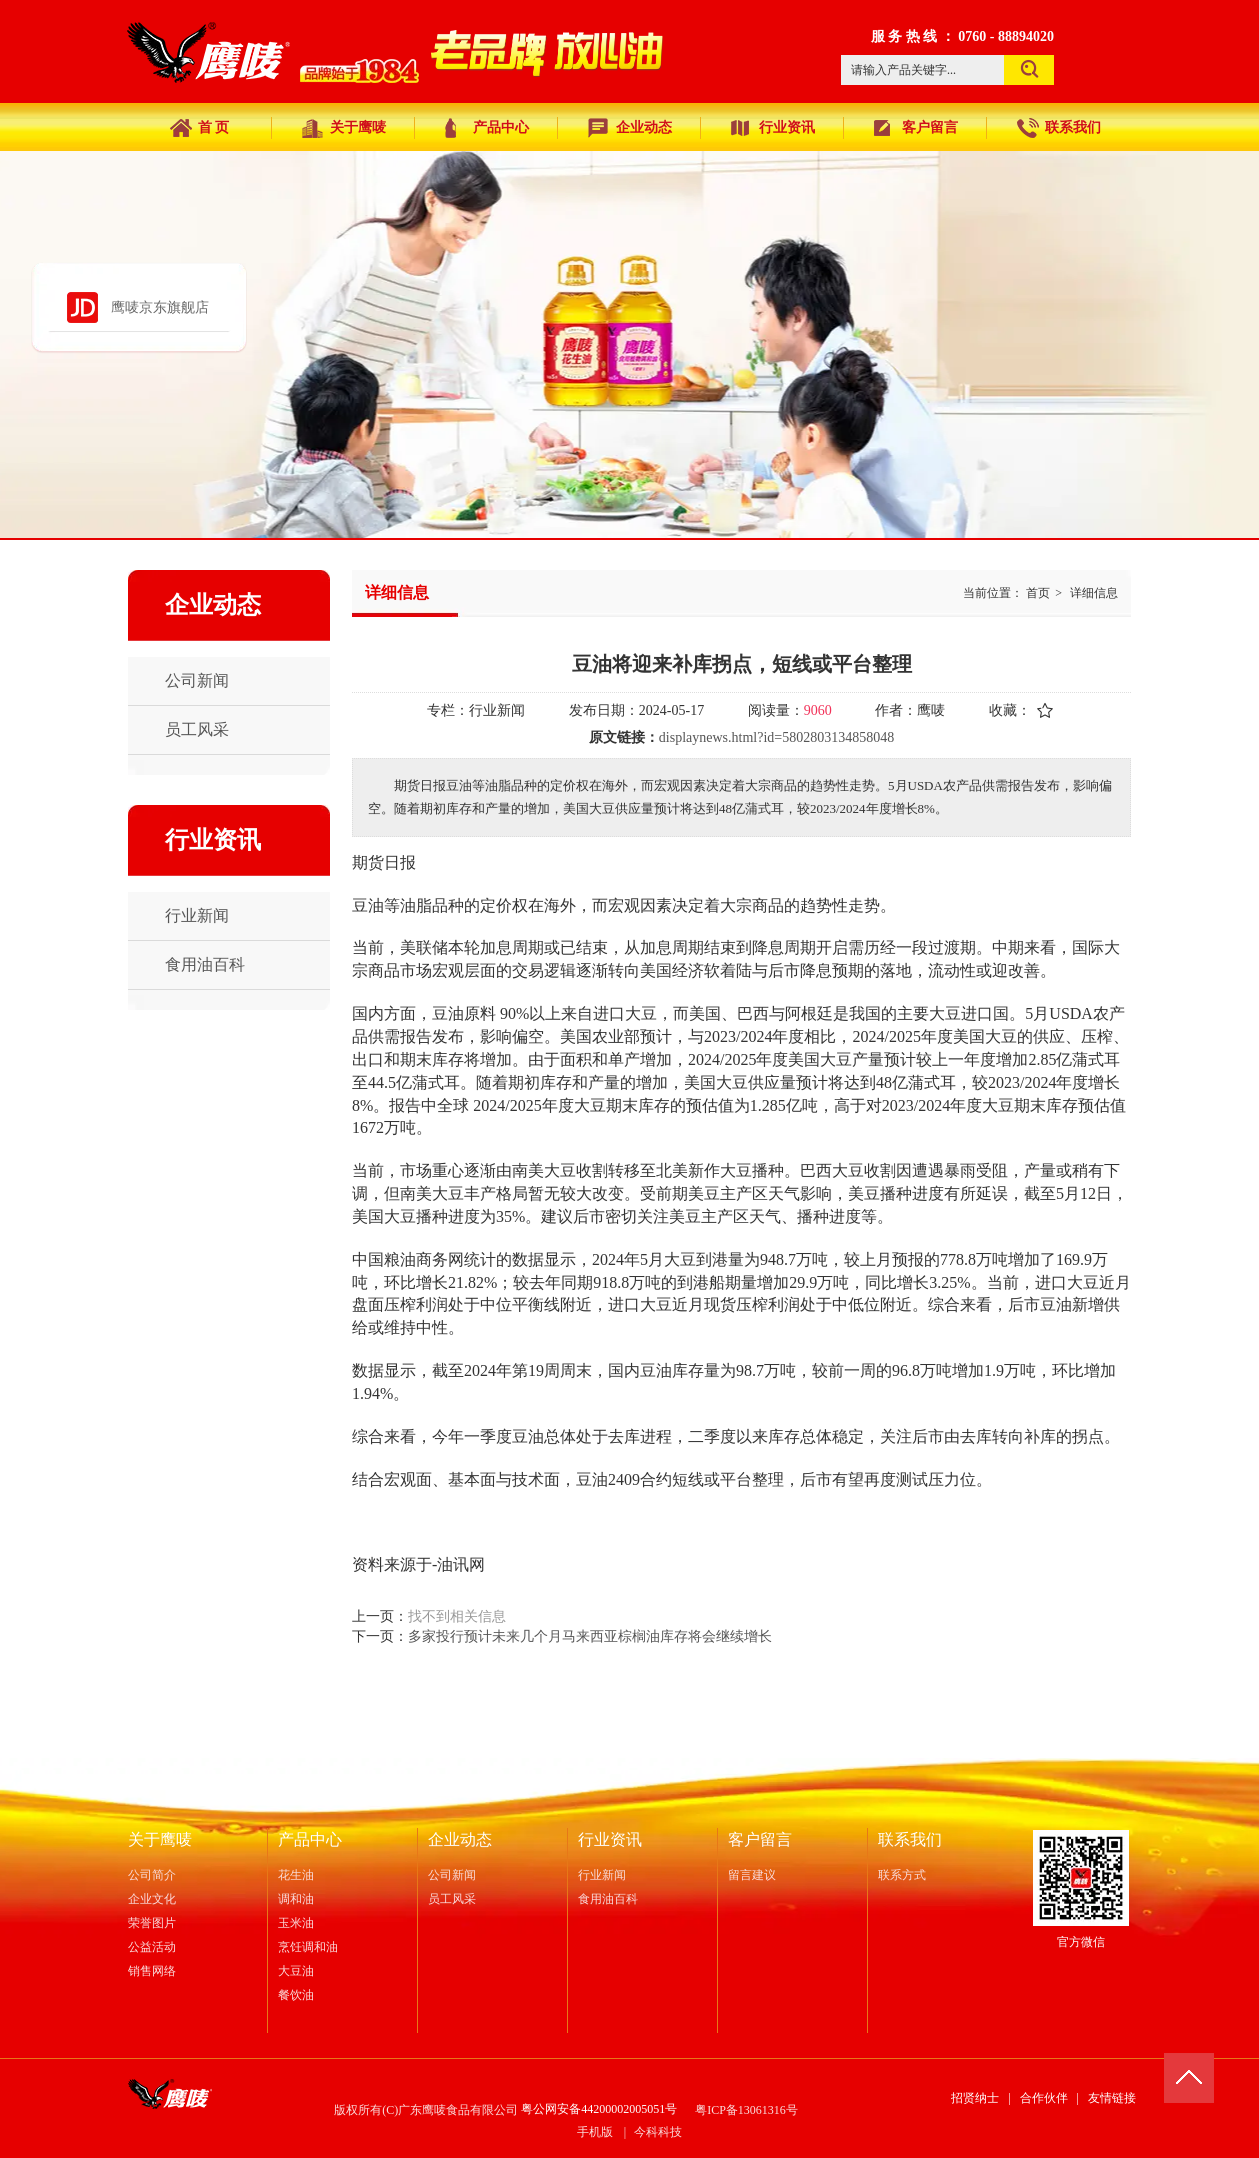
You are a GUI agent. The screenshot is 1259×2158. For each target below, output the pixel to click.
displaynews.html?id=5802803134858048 (776, 737)
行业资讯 (610, 1839)
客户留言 (760, 1839)
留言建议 (752, 1875)
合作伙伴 (1044, 2098)
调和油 (296, 1899)
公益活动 (152, 1947)
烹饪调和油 (308, 1947)
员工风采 (452, 1899)
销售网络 (152, 1971)
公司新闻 (452, 1875)
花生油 (296, 1875)
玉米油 (296, 1923)
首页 (1038, 593)
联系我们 (910, 1839)
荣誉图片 (152, 1923)
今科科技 (658, 2132)
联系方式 (902, 1875)
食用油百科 (608, 1899)
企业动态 (460, 1839)
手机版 (595, 2132)
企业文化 (152, 1899)
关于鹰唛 (160, 1839)
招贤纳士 (975, 2098)
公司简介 (152, 1875)
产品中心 (310, 1839)
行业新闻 (602, 1875)
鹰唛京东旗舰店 (160, 307)
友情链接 (1112, 2098)
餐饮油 (296, 1995)
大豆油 (296, 1971)
